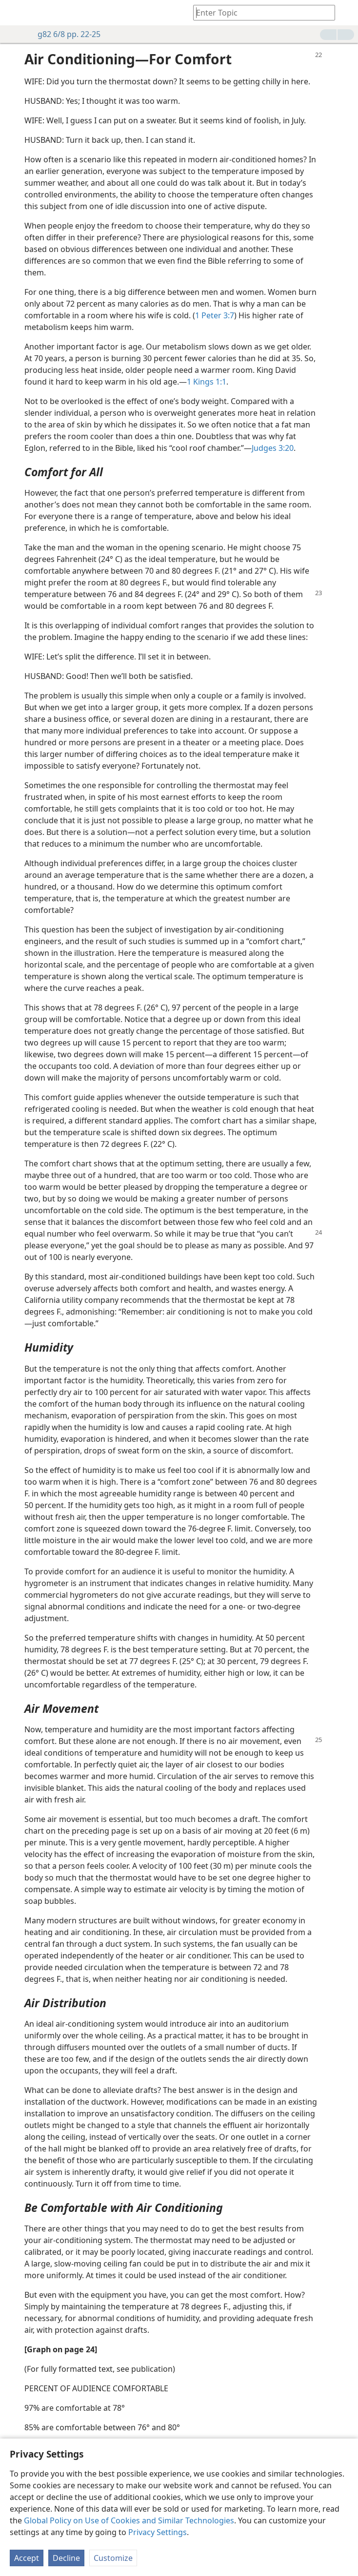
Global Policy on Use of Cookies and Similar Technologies (129, 2520)
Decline (66, 2558)
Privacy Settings (157, 2532)
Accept (26, 2558)
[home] (14, 12)
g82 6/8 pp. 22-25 (64, 34)
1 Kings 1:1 (206, 381)
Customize (113, 2558)
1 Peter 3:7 (214, 315)
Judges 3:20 (273, 448)
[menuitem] (14, 12)
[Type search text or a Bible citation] (259, 12)
